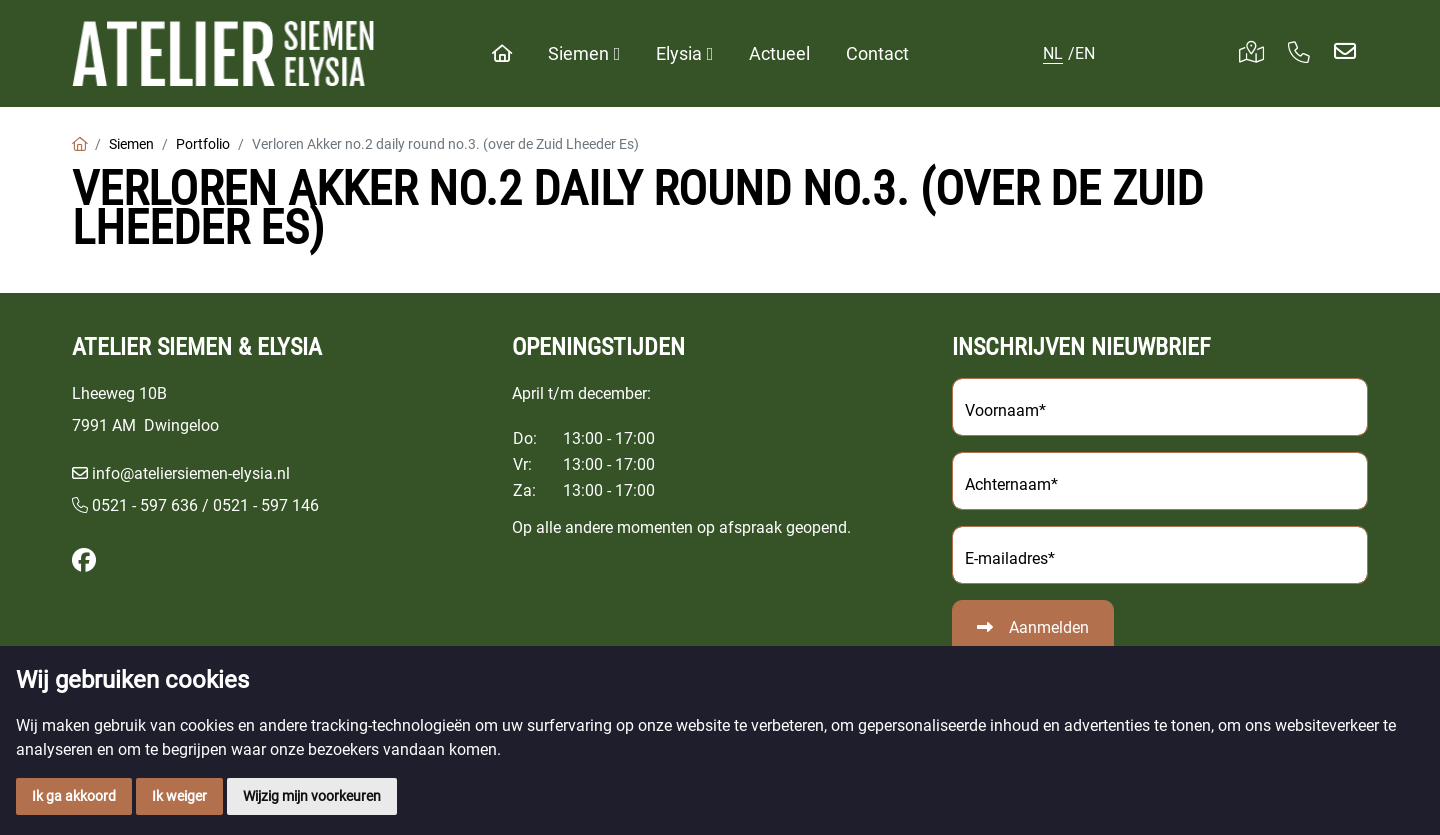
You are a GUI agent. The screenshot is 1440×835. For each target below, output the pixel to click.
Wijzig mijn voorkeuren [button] (312, 796)
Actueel (779, 53)
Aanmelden (1049, 627)
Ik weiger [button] (179, 796)
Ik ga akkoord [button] (74, 796)
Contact (877, 53)
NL (1053, 53)
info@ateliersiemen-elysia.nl (191, 473)
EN (1085, 53)
